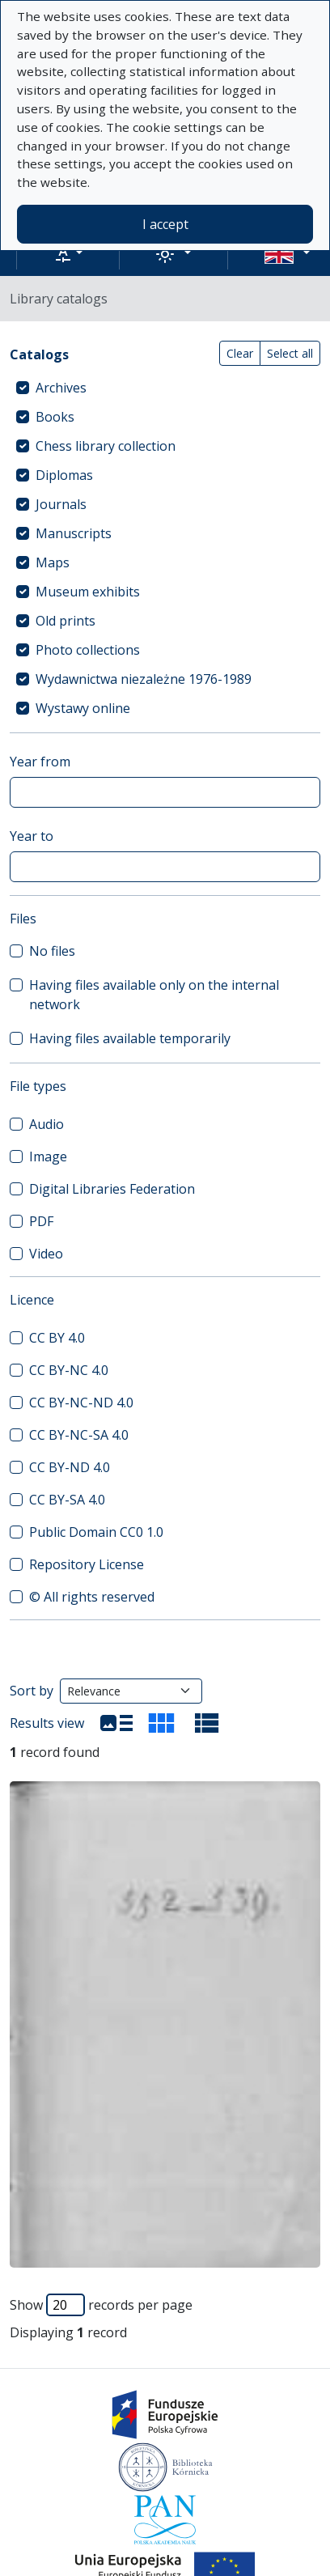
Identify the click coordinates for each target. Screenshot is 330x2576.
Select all (290, 353)
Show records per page (101, 2305)
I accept (165, 224)
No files (52, 951)
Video (46, 1254)
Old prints (65, 621)
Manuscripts (74, 533)
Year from (40, 761)
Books (55, 417)
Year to (31, 836)
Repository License (86, 1564)
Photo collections (88, 650)
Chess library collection (106, 446)
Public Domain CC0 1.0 (96, 1532)
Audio (46, 1124)
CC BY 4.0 (57, 1338)
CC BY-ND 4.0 (69, 1467)
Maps (53, 562)
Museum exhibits (88, 592)
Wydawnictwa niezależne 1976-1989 (144, 679)
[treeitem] (165, 387)
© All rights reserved (91, 1597)
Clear (239, 353)
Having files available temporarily (130, 1038)
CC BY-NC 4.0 (68, 1370)
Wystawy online (83, 708)
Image (48, 1156)
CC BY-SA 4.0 (67, 1500)
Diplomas (64, 475)
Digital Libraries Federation (112, 1189)
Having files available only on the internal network (154, 994)
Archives (61, 388)
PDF (41, 1221)
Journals (61, 504)
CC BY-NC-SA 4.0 (79, 1435)
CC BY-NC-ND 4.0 (81, 1402)
